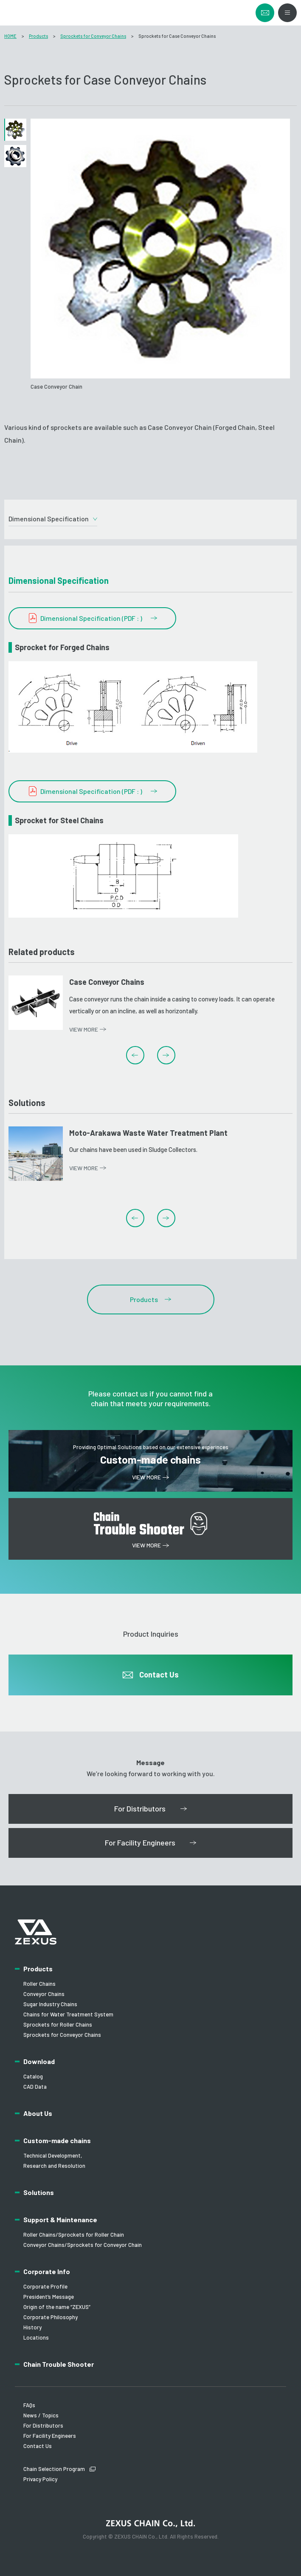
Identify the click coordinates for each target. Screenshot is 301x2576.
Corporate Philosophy (50, 2317)
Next (166, 1055)
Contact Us (37, 2445)
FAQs (29, 2405)
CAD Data (35, 2086)
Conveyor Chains (44, 1993)
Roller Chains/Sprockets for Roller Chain (73, 2234)
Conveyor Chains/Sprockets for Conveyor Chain (82, 2244)
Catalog (33, 2076)
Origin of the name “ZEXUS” (56, 2306)
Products (38, 36)
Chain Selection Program (54, 2468)
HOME (10, 36)
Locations (36, 2337)
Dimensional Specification (48, 519)
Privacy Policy (40, 2479)
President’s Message (48, 2296)
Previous (135, 1055)
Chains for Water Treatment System (68, 2014)
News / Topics (41, 2415)
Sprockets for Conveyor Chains (93, 36)
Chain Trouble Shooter (58, 2364)
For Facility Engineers (49, 2435)
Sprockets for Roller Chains (57, 2024)
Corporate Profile (45, 2286)
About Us (37, 2113)
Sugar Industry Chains (50, 2004)
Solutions (38, 2192)
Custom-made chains (57, 2140)
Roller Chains (39, 1983)
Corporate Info (46, 2271)
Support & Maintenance (60, 2219)
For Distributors (43, 2425)
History (32, 2327)
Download (39, 2061)
